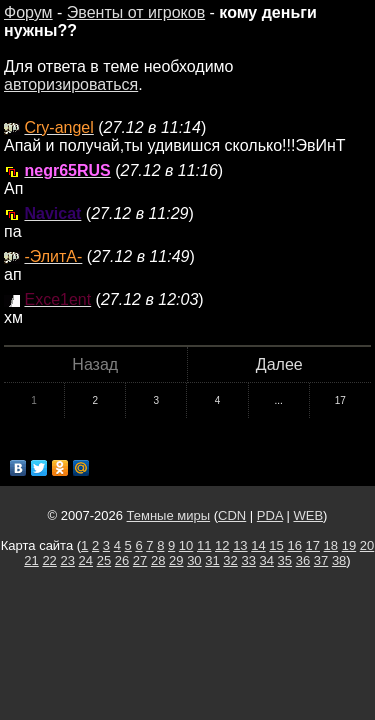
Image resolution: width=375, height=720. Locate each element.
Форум (28, 12)
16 (294, 545)
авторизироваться (71, 84)
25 (104, 560)
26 (122, 560)
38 (339, 560)
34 (267, 560)
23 (67, 560)
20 (367, 545)
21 (31, 560)
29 (176, 560)
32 (230, 560)
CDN (232, 515)
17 (340, 400)
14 (258, 545)
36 (303, 560)
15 (276, 545)
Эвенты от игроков (136, 12)
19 (349, 545)
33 (248, 560)
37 (321, 560)
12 (222, 545)
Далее (279, 364)
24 (86, 560)
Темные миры (169, 515)
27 (140, 560)
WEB (308, 515)
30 (194, 560)
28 (158, 560)
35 (285, 560)
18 (331, 545)
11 (204, 545)
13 (240, 545)
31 (212, 560)
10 (186, 545)
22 (49, 560)
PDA (270, 515)
